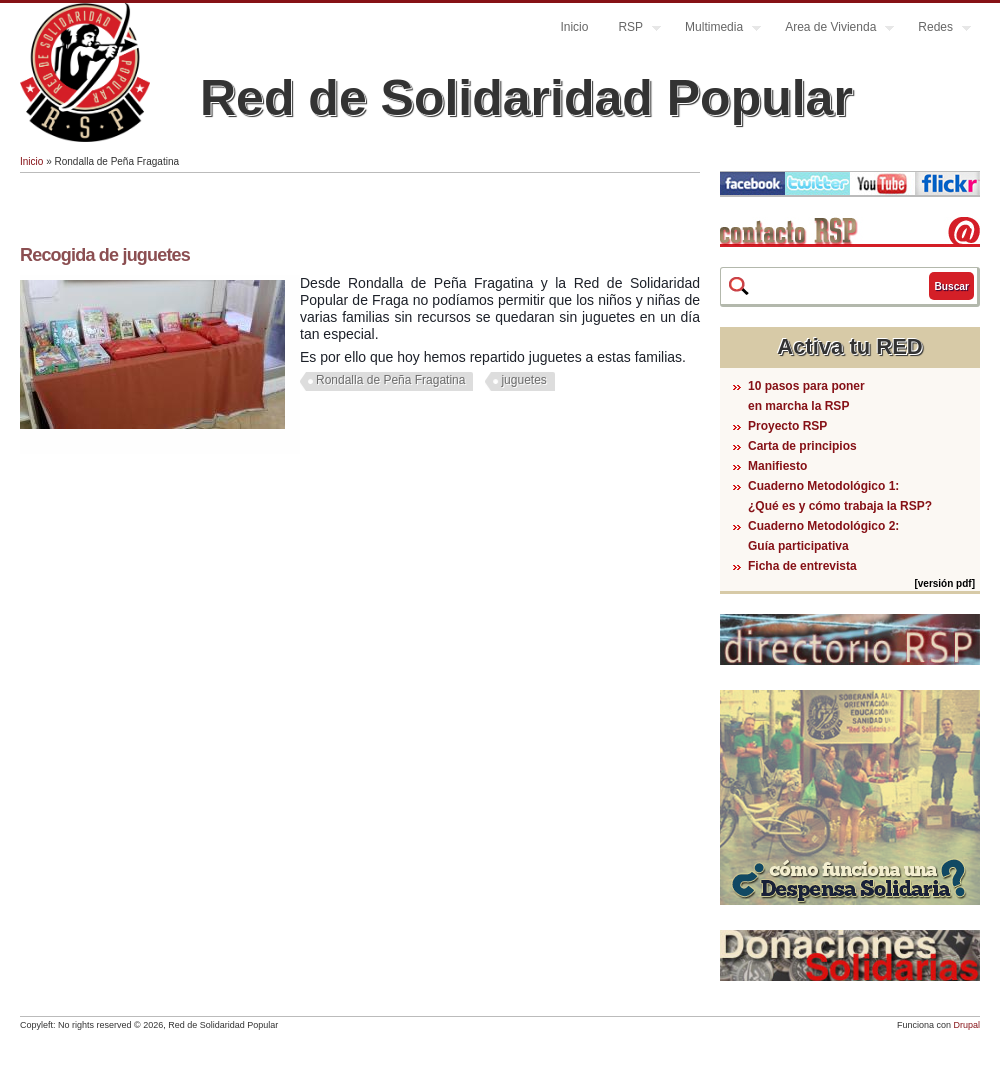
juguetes (523, 380)
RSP (632, 29)
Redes (937, 29)
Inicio (574, 27)
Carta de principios (802, 446)
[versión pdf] (944, 583)
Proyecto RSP (787, 426)
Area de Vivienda (832, 29)
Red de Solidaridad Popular (526, 98)
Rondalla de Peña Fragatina (390, 380)
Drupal (966, 1025)
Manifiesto (777, 466)
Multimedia (715, 29)
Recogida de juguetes (105, 255)
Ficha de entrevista (802, 566)
